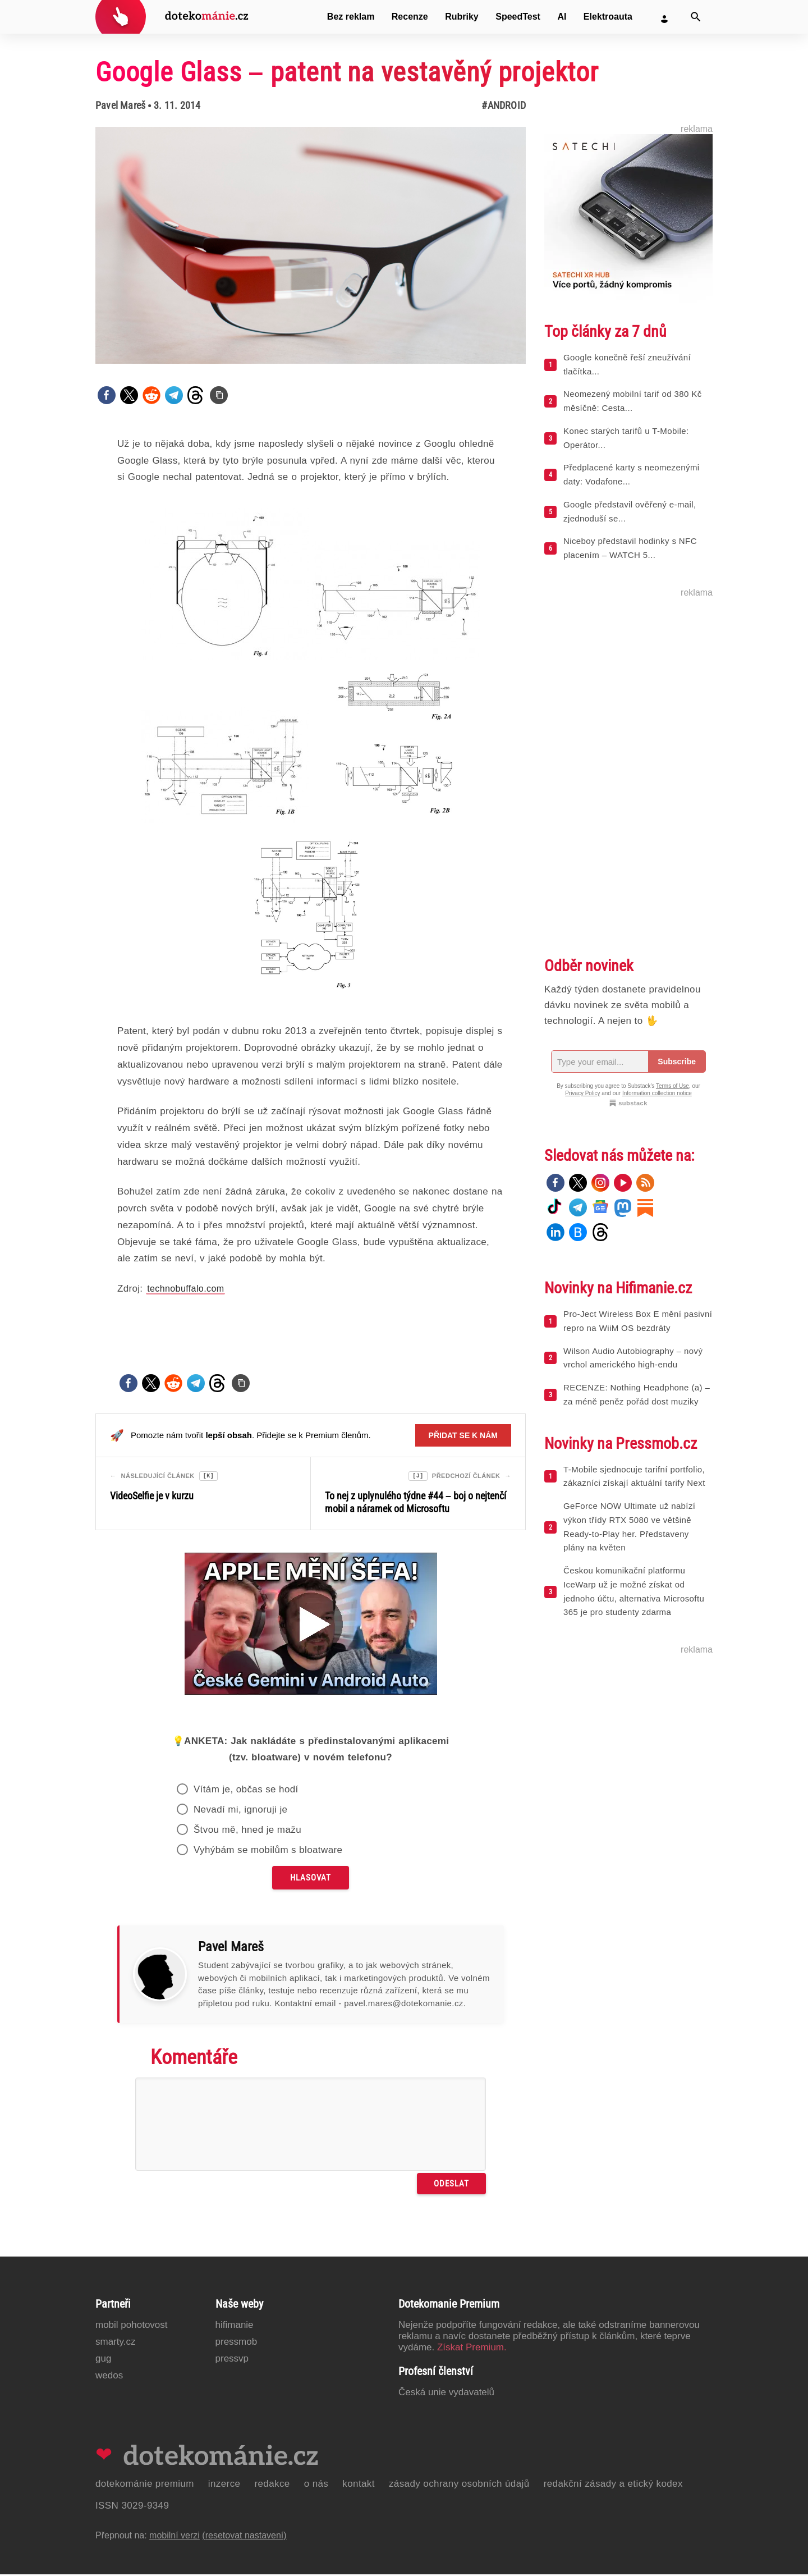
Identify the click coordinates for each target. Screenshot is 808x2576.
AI (561, 16)
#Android (503, 105)
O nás (316, 2485)
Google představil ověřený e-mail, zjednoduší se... (629, 511)
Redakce (272, 2485)
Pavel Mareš (120, 105)
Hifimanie (234, 2326)
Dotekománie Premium (144, 2485)
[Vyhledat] (696, 17)
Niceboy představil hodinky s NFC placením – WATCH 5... (630, 548)
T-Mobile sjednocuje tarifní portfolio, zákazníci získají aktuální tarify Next (634, 1476)
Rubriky (462, 16)
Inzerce (224, 2485)
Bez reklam (351, 16)
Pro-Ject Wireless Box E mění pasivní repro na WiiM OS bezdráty (637, 1321)
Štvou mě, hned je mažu (247, 1831)
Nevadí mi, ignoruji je (241, 1811)
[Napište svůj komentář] (310, 2125)
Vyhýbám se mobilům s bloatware (268, 1851)
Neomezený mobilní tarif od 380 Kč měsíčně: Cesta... (632, 401)
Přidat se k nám (463, 1435)
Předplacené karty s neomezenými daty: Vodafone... (631, 474)
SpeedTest (517, 16)
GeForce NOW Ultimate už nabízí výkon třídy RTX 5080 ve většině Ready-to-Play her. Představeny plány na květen (629, 1526)
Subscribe (677, 1061)
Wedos (109, 2377)
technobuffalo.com (185, 1288)
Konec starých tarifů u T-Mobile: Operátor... (625, 438)
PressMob (236, 2343)
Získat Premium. (472, 2349)
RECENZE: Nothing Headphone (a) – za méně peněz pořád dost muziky (636, 1394)
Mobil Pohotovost (131, 2326)
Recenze (410, 16)
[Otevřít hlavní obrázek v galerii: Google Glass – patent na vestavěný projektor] (310, 245)
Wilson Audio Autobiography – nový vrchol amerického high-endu (633, 1358)
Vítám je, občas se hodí (246, 1791)
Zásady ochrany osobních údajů (459, 2485)
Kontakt (358, 2485)
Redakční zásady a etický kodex (613, 2485)
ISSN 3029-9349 (132, 2507)
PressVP (232, 2360)
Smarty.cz (115, 2343)
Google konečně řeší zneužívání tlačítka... (627, 364)
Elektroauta (608, 16)
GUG (103, 2360)
